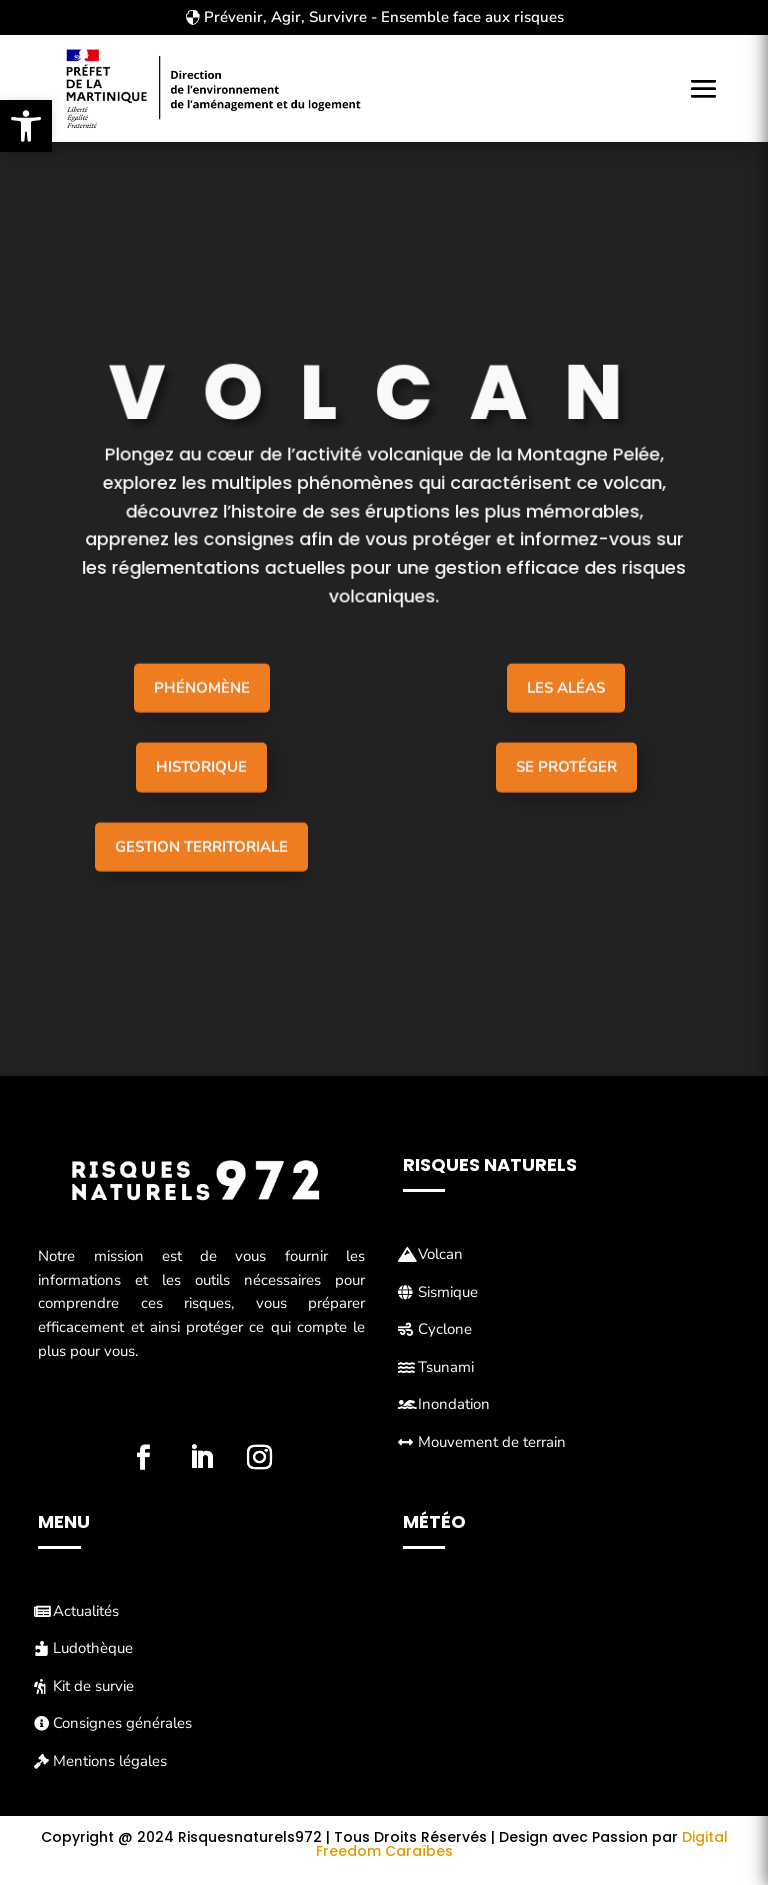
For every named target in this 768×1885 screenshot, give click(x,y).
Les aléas (566, 726)
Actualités (86, 1611)
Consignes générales (122, 1723)
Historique (201, 806)
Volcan (440, 1254)
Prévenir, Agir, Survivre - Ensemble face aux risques (384, 17)
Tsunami (446, 1367)
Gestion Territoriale (201, 885)
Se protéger (566, 806)
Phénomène (202, 726)
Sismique (448, 1292)
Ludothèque (93, 1648)
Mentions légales (110, 1761)
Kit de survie (93, 1686)
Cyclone (445, 1329)
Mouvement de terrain (492, 1442)
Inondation (454, 1404)
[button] (26, 126)
